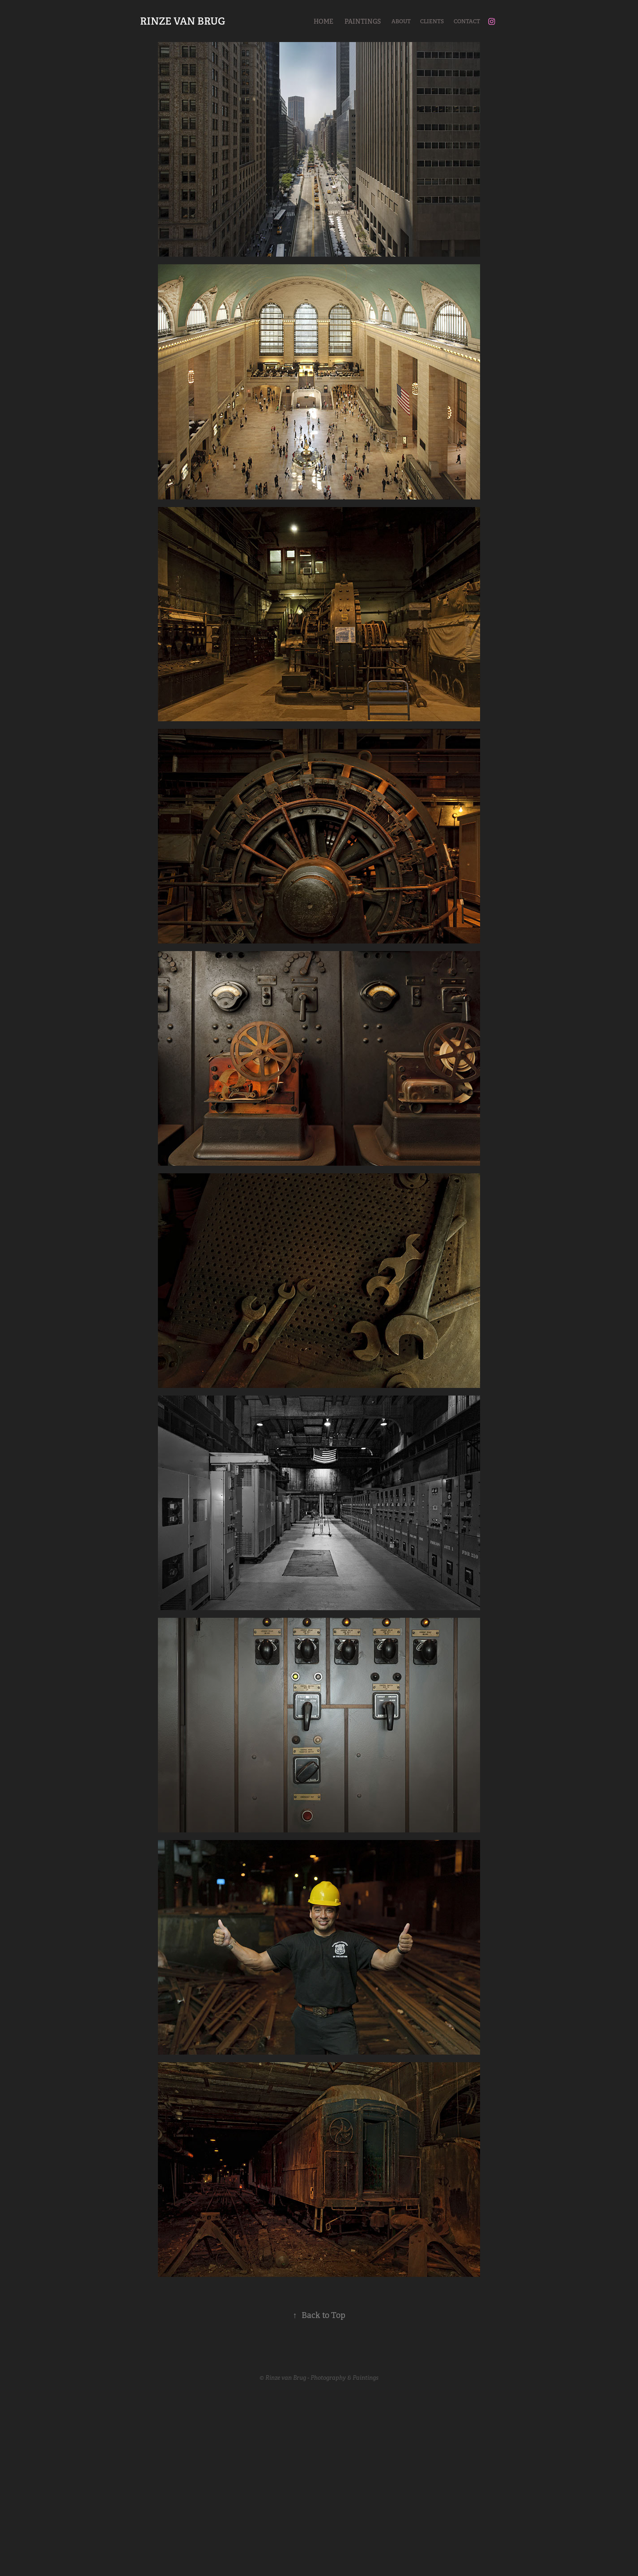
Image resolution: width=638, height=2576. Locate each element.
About (401, 21)
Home (323, 21)
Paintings (363, 21)
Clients (432, 21)
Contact (467, 21)
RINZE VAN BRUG (182, 21)
